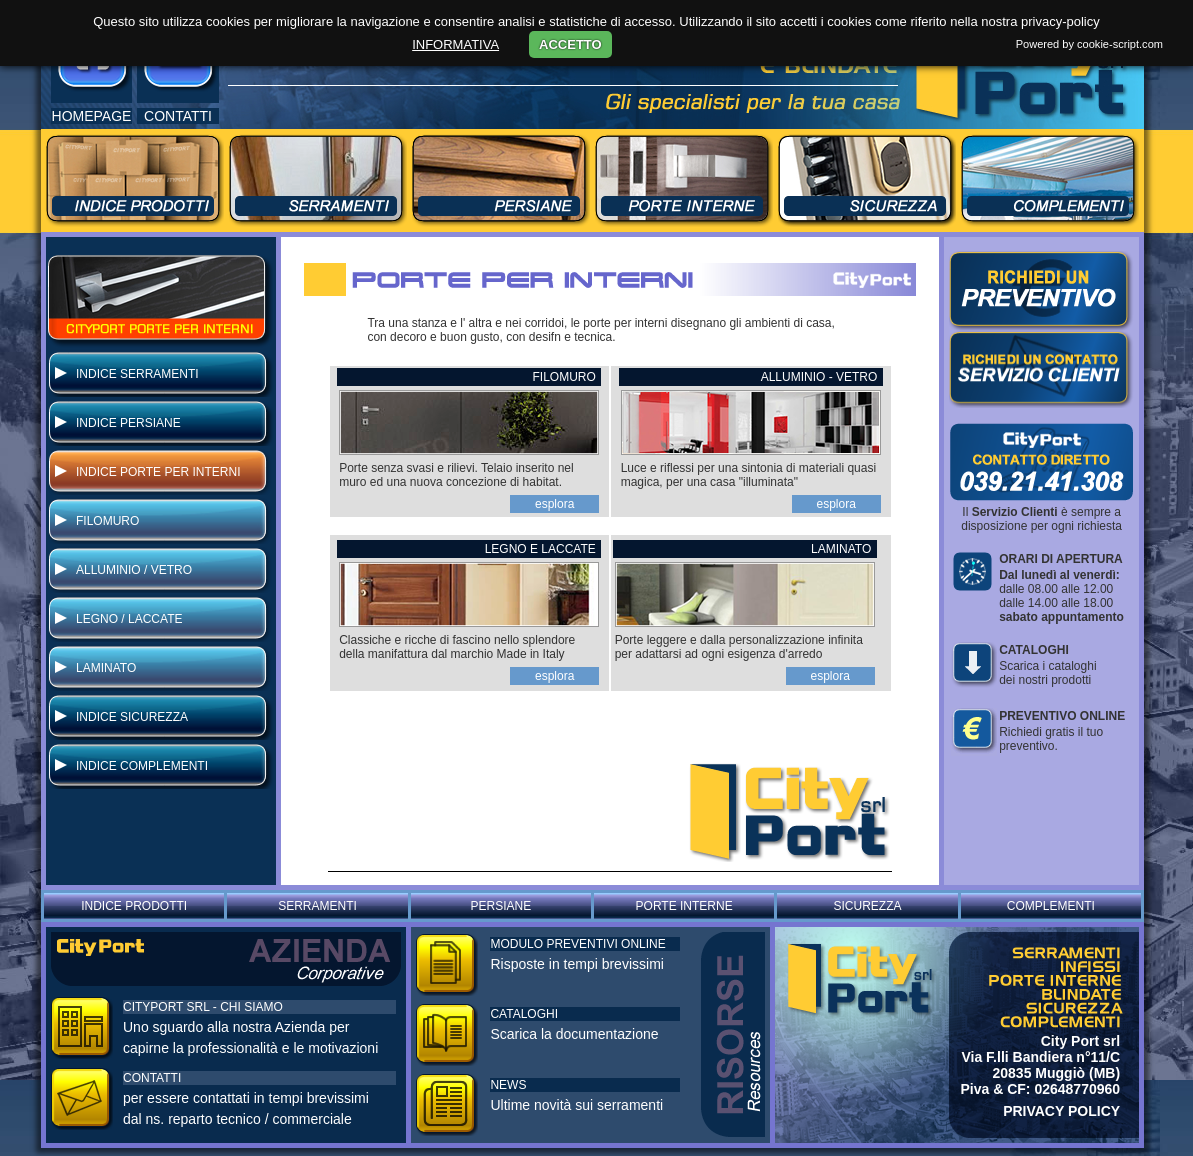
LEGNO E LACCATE (542, 549)
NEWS (508, 1085)
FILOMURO (107, 521)
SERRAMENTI (317, 906)
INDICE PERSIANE (128, 423)
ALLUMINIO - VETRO (821, 377)
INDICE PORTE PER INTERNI (158, 472)
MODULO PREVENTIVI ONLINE (577, 944)
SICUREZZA (867, 906)
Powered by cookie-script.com (1089, 44)
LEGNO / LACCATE (129, 619)
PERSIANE (500, 906)
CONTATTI (152, 1078)
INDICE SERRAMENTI (137, 374)
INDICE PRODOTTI (134, 906)
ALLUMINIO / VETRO (134, 570)
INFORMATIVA (455, 44)
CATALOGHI (524, 1014)
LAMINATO (106, 668)
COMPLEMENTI (1051, 906)
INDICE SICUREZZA (132, 717)
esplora (554, 504)
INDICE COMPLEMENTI (142, 766)
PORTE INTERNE (684, 906)
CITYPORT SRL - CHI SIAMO (203, 1007)
